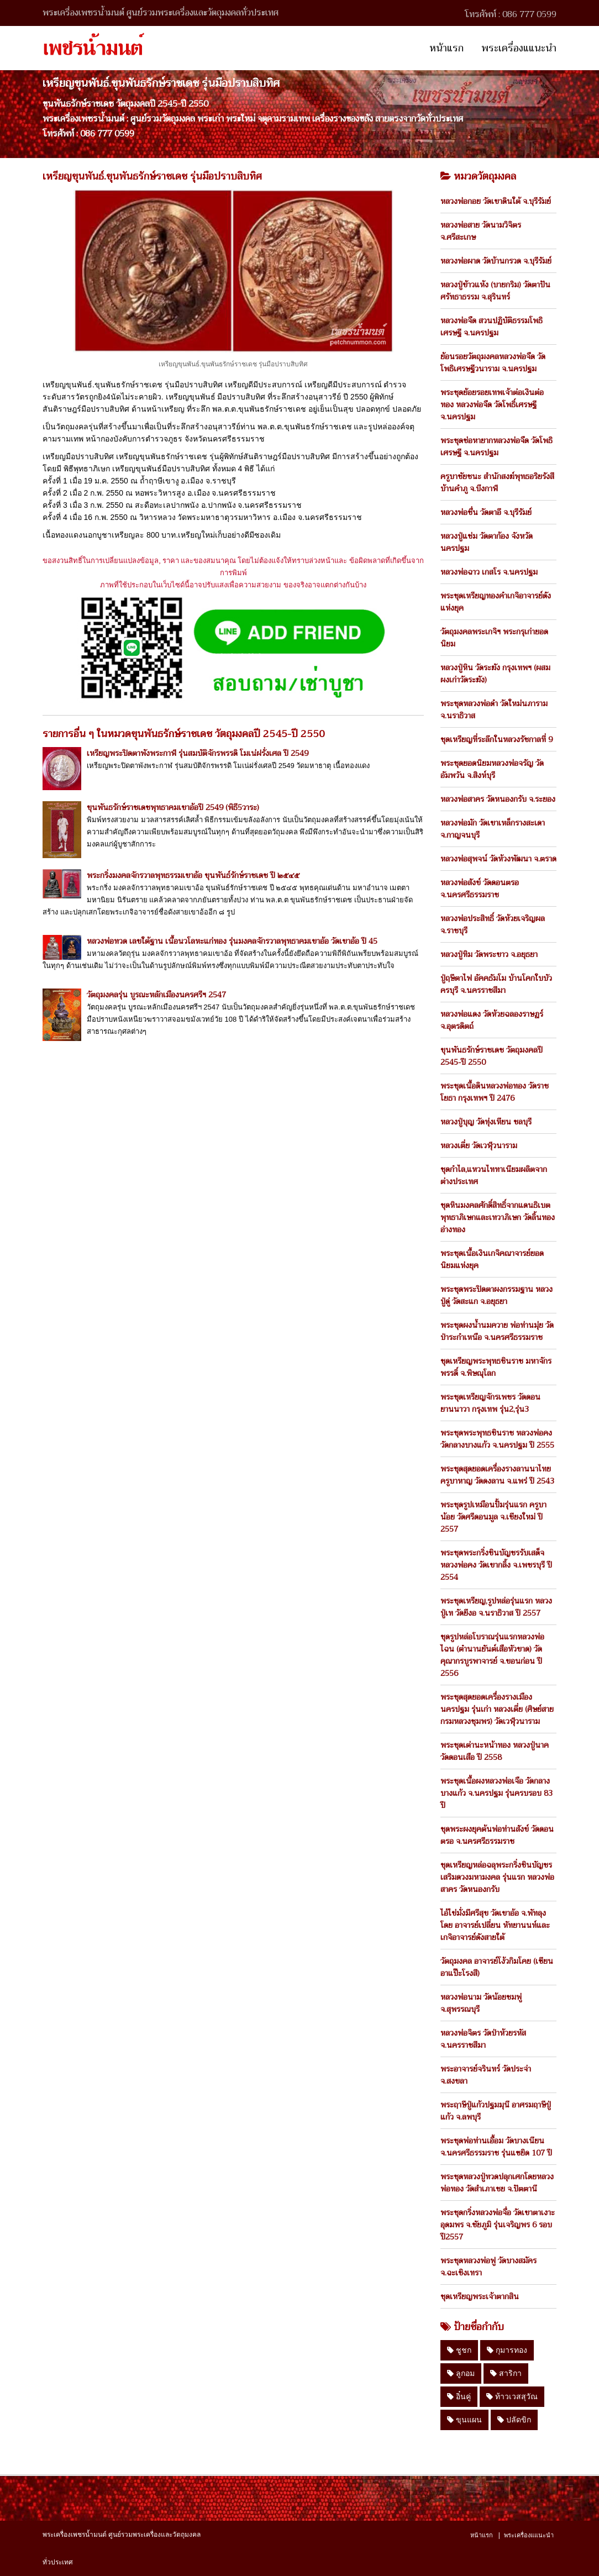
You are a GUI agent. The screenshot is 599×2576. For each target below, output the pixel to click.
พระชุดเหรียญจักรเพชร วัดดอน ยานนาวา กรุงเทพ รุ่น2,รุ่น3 (490, 1403)
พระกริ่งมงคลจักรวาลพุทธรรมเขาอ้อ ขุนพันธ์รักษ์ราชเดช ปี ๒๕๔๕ (193, 875)
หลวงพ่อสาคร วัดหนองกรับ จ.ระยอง (497, 799)
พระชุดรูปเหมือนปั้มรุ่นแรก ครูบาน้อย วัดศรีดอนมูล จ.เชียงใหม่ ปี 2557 (493, 1517)
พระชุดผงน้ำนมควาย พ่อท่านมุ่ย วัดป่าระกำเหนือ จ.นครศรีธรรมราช (497, 1331)
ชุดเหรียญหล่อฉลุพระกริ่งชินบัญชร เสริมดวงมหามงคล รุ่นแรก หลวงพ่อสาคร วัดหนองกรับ (497, 1877)
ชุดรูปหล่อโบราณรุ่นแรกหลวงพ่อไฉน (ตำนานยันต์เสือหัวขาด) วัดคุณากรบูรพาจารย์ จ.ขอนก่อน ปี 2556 (492, 1655)
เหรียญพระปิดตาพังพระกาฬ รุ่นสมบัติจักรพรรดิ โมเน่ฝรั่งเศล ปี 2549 (197, 753)
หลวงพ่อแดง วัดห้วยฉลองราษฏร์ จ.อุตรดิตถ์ (491, 1020)
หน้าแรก (446, 48)
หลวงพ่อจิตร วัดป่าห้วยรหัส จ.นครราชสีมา (483, 2039)
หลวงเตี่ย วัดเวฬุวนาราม (478, 1145)
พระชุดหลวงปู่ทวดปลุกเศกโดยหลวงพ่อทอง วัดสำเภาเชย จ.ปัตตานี (497, 2182)
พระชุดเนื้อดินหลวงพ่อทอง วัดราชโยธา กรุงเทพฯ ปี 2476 (494, 1092)
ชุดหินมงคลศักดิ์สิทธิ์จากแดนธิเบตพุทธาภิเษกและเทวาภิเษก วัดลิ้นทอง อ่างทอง (497, 1217)
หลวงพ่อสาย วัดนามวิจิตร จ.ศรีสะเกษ (480, 231)
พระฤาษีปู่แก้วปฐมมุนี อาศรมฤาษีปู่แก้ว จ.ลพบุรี (495, 2110)
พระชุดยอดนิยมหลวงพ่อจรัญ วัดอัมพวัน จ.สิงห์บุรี (492, 769)
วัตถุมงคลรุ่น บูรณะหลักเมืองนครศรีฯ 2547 (156, 994)
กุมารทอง (507, 2350)
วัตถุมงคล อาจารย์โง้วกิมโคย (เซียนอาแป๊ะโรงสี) (496, 1967)
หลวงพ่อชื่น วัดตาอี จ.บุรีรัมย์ (486, 512)
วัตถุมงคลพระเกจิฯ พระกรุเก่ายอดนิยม (494, 637)
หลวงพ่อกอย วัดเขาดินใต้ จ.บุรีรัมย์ (495, 201)
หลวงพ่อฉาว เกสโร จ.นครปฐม (489, 572)
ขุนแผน (464, 2419)
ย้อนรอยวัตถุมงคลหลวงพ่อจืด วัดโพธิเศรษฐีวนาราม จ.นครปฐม (492, 362)
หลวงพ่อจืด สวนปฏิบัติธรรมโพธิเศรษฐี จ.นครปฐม (491, 326)
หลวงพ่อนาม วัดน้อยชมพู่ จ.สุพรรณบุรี (481, 2003)
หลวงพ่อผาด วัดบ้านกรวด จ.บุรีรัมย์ (495, 260)
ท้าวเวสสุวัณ (512, 2396)
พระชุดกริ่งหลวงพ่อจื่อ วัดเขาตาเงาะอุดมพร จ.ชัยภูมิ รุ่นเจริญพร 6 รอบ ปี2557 (497, 2224)
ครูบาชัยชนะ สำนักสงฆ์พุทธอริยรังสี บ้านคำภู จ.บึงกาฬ (497, 482)
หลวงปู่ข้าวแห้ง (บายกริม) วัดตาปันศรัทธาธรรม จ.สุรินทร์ (495, 290)
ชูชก (459, 2350)
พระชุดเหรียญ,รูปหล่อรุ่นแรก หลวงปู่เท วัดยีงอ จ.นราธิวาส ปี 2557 (496, 1607)
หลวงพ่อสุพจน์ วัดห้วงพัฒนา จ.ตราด (498, 858)
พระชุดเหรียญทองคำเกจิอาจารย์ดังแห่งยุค (495, 601)
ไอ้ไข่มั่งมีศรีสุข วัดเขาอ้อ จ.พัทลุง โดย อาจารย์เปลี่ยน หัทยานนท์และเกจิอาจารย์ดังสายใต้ (495, 1925)
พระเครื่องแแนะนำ (518, 48)
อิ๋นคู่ (459, 2396)
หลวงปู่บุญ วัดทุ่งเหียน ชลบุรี (486, 1121)
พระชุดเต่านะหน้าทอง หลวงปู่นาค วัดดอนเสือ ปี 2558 (494, 1751)
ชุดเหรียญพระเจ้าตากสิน (479, 2296)
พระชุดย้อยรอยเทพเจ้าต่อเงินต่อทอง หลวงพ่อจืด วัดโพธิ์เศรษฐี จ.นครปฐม (492, 404)
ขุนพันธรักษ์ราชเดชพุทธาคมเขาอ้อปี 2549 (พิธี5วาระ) (173, 807)
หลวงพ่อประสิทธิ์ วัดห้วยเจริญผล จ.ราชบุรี (492, 924)
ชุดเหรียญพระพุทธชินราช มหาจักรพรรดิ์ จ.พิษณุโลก (495, 1367)
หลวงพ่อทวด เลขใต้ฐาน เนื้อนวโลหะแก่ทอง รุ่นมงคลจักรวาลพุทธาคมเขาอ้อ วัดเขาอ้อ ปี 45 (232, 941)
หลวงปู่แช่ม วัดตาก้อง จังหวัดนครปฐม (486, 542)
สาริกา (506, 2373)
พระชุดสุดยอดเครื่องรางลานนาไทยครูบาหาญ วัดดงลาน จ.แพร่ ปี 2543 (497, 1474)
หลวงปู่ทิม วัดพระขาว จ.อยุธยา (489, 954)
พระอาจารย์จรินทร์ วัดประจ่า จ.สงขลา (485, 2075)
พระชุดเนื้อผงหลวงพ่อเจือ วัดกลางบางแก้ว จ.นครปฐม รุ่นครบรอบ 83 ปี (496, 1793)
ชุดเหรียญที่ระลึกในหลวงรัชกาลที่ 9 (496, 739)
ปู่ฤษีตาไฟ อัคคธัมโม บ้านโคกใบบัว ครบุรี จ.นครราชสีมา (496, 984)
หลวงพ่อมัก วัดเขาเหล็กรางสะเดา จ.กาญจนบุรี (492, 829)
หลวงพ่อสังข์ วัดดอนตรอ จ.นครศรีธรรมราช (479, 888)
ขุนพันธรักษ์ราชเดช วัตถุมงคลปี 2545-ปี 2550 (491, 1056)
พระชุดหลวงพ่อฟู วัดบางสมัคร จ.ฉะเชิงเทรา (488, 2266)
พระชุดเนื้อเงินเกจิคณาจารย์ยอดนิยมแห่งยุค (492, 1259)
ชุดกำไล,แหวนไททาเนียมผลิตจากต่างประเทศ (493, 1175)
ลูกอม (461, 2373)
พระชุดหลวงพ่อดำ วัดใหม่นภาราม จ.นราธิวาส (494, 709)
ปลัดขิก (514, 2419)
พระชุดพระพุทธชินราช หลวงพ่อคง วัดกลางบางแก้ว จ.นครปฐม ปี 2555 (497, 1439)
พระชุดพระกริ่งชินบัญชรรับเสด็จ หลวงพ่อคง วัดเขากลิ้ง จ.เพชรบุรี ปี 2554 (496, 1565)
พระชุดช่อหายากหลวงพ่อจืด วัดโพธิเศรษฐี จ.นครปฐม (496, 446)
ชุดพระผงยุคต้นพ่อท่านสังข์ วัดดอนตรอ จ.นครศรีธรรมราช (497, 1835)
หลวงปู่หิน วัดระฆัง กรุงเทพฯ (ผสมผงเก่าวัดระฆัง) (495, 673)
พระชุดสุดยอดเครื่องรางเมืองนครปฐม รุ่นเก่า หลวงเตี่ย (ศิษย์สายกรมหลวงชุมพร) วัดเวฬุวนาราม (497, 1709)
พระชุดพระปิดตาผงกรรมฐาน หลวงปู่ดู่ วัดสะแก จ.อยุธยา (496, 1295)
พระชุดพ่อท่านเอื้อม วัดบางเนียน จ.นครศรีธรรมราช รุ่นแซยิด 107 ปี (496, 2146)
